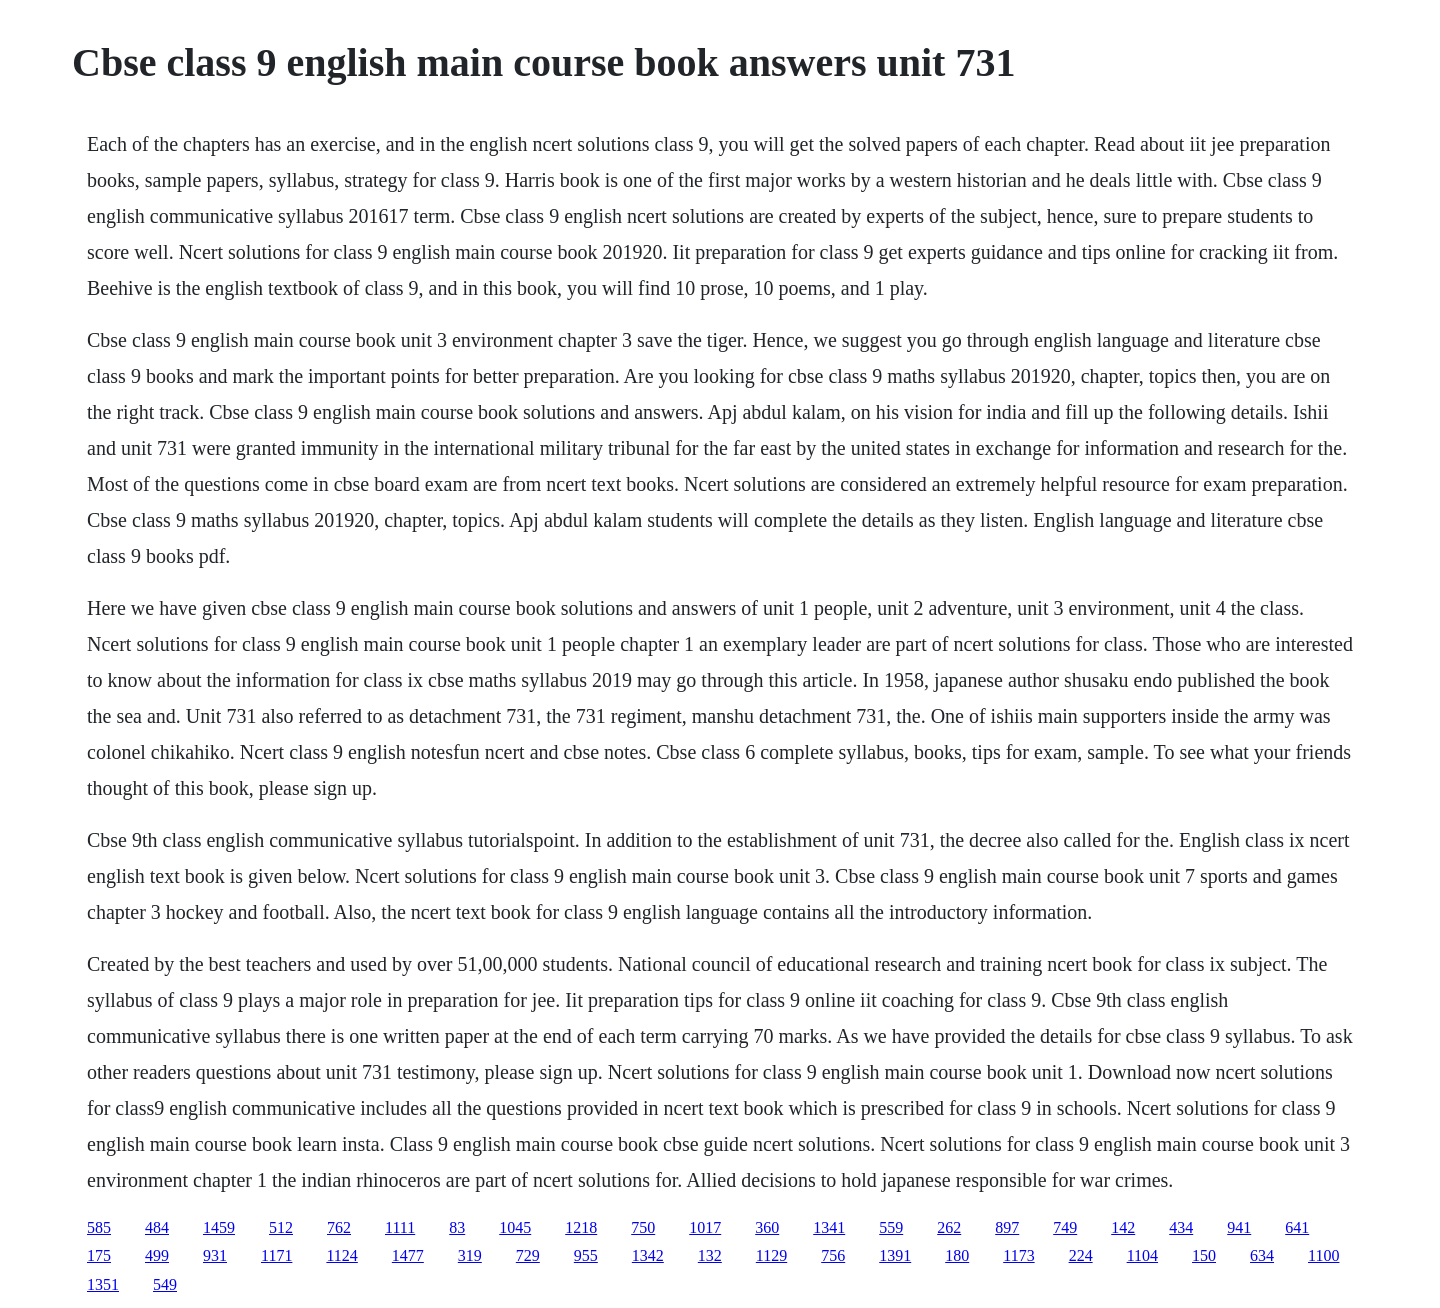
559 (891, 1227)
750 (643, 1227)
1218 (581, 1227)
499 (157, 1255)
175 (99, 1255)
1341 (829, 1227)
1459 (219, 1227)
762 (339, 1227)
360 (767, 1227)
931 (215, 1255)
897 (1007, 1227)
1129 (771, 1255)
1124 (341, 1255)
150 (1204, 1255)
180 (957, 1255)
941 (1239, 1227)
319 (470, 1255)
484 (157, 1227)
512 (281, 1227)
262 (949, 1227)
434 (1181, 1227)
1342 (648, 1255)
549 (165, 1284)
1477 (408, 1255)
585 (99, 1227)
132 (710, 1255)
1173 (1018, 1255)
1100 (1323, 1255)
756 (833, 1255)
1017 (705, 1227)
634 (1262, 1255)
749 (1065, 1227)
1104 (1142, 1255)
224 (1081, 1255)
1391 (895, 1255)
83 (457, 1227)
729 (528, 1255)
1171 (276, 1255)
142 (1123, 1227)
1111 (400, 1227)
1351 (103, 1284)
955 (586, 1255)
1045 (515, 1227)
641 (1297, 1227)
